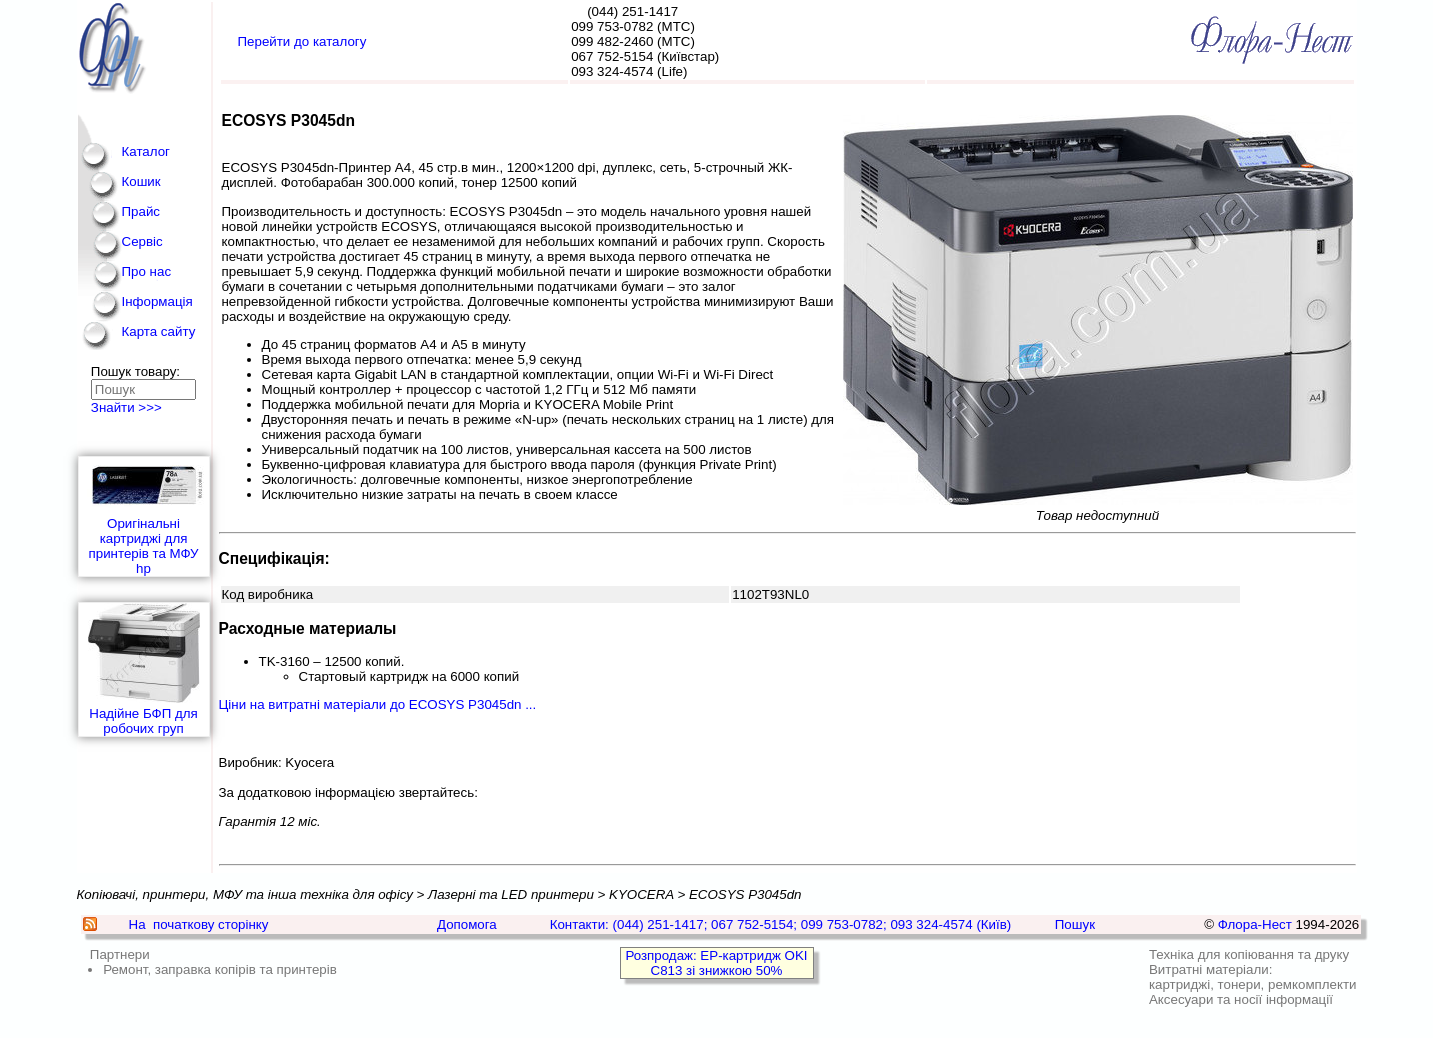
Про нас (147, 271)
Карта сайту (159, 331)
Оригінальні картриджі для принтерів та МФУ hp (144, 516)
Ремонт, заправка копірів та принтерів (220, 969)
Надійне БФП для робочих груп (144, 669)
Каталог (146, 151)
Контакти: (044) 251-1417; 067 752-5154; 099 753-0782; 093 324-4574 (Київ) (781, 924)
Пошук (1075, 924)
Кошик (141, 181)
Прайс (141, 211)
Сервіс (142, 241)
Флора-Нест (1255, 924)
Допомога (467, 924)
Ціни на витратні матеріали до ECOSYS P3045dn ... (378, 704)
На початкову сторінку (199, 924)
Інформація (157, 301)
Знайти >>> (126, 407)
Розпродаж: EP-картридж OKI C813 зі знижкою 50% (716, 963)
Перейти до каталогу (302, 41)
